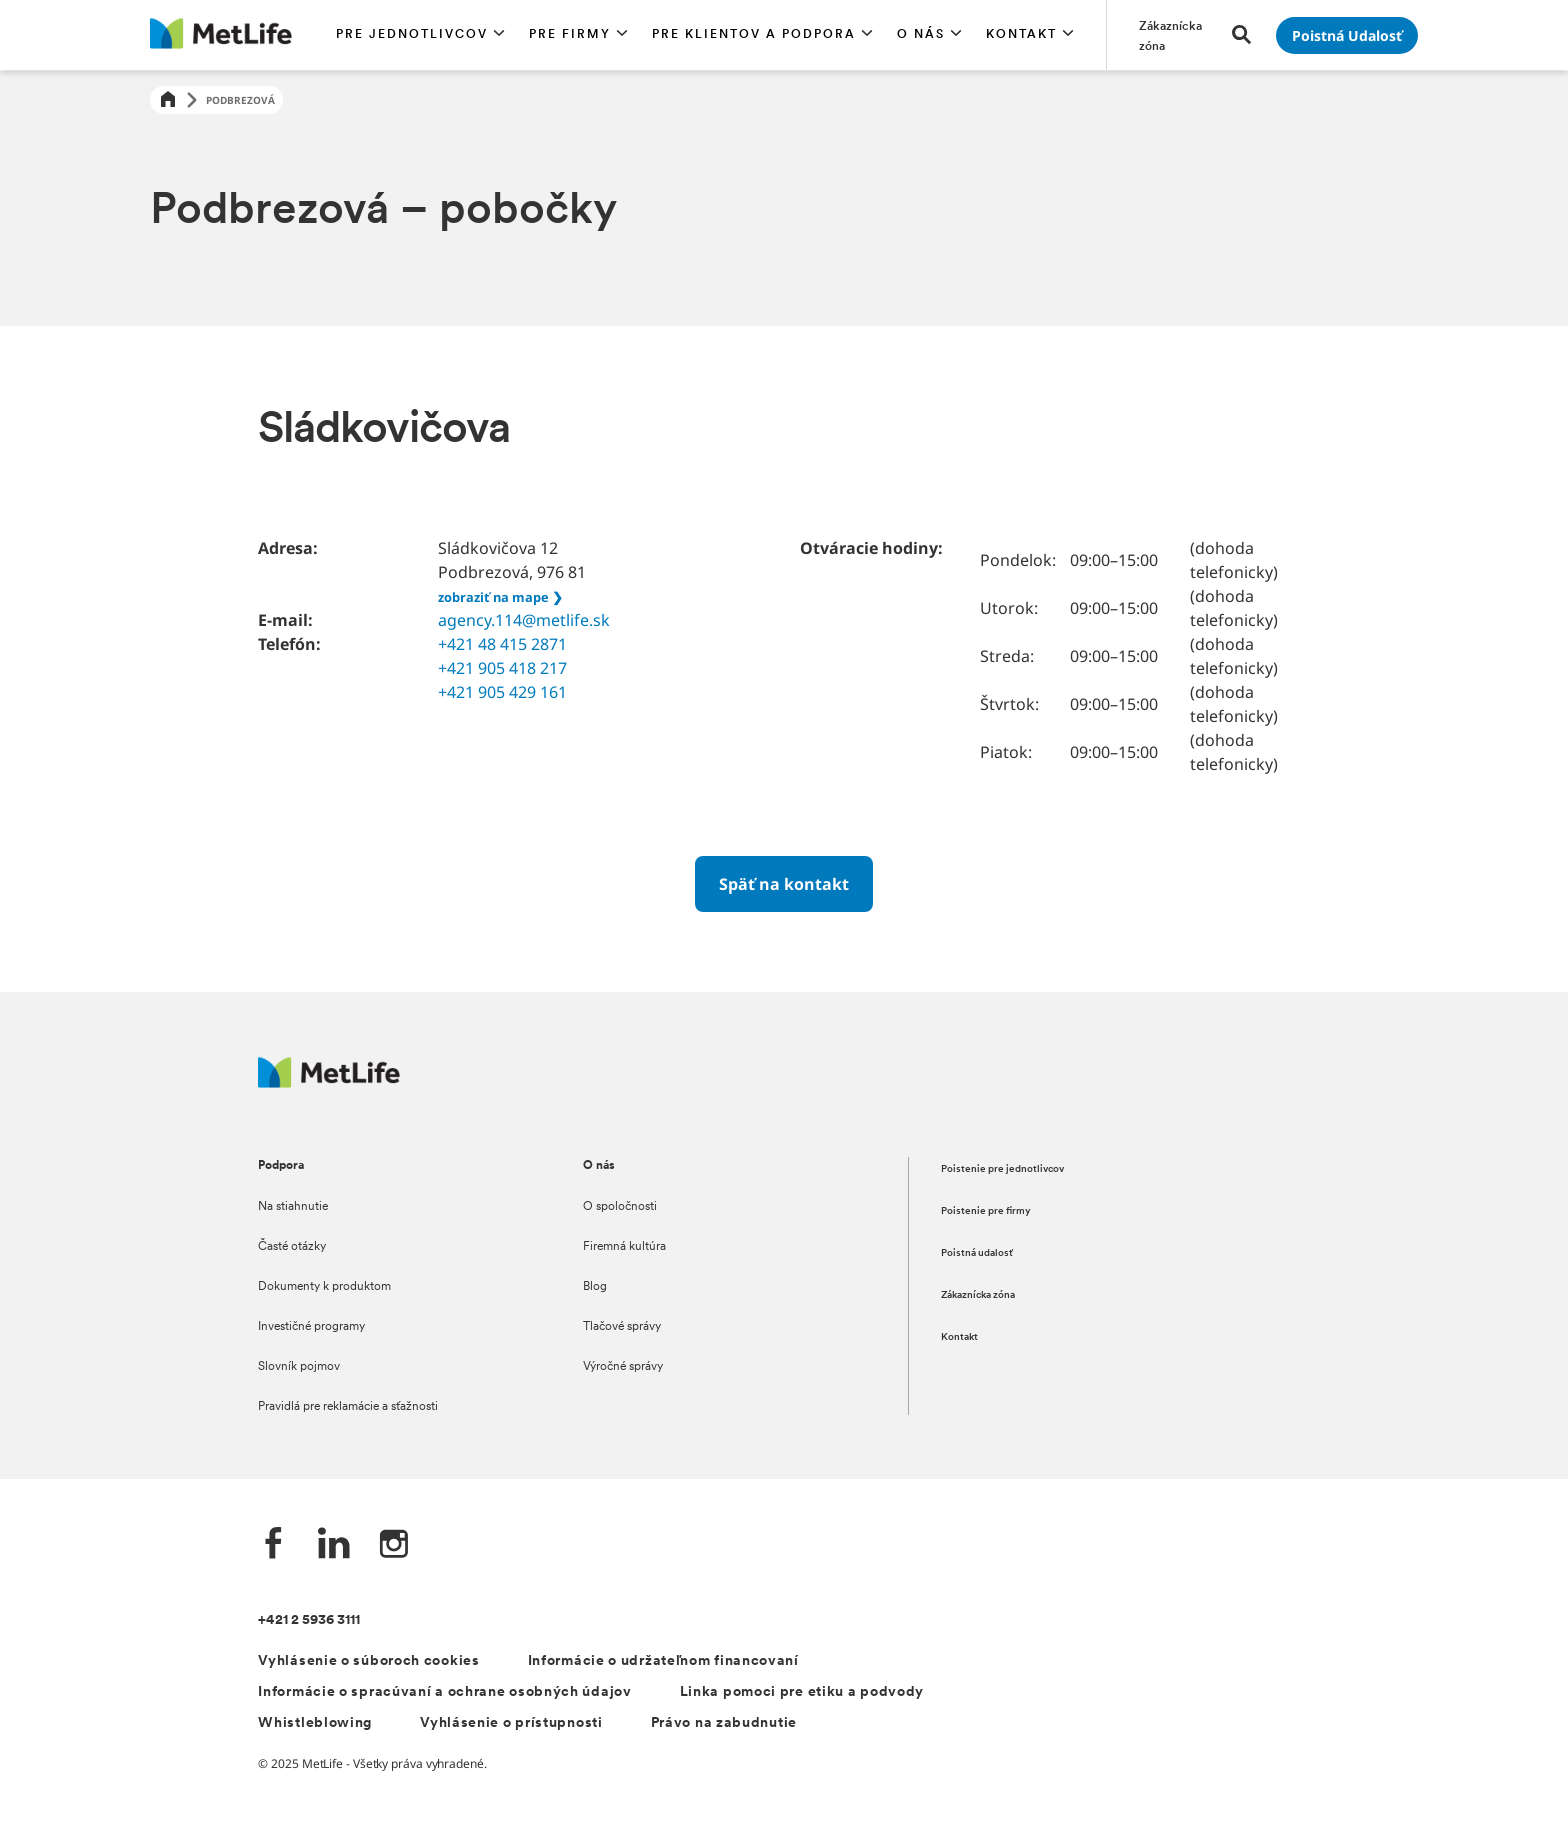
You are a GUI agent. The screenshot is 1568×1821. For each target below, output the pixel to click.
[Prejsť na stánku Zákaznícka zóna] (1173, 35)
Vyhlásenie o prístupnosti (511, 1723)
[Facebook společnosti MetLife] (274, 1545)
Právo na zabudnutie (724, 1723)
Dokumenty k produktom (324, 1287)
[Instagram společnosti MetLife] (394, 1545)
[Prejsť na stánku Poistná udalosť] (1347, 35)
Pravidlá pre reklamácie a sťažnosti (348, 1407)
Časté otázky (292, 1247)
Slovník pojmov (299, 1367)
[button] (420, 35)
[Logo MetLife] (329, 1082)
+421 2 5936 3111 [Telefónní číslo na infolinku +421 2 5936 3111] (309, 1620)
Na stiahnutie (293, 1207)
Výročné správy (623, 1367)
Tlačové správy (622, 1327)
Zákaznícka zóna (978, 1295)
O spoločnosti (620, 1207)
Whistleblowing (315, 1723)
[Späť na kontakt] (784, 884)
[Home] (168, 100)
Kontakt (959, 1337)
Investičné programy (311, 1327)
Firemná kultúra (624, 1247)
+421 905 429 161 (502, 692)
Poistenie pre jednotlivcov (1002, 1169)
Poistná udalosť (977, 1253)
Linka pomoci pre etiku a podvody (802, 1692)
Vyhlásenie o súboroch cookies (368, 1661)
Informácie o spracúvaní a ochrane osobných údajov (444, 1692)
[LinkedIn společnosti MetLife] (334, 1545)
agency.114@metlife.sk (524, 620)
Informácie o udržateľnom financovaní (663, 1661)
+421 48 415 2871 (502, 644)
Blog (595, 1287)
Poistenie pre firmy (986, 1211)
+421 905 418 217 (502, 668)
